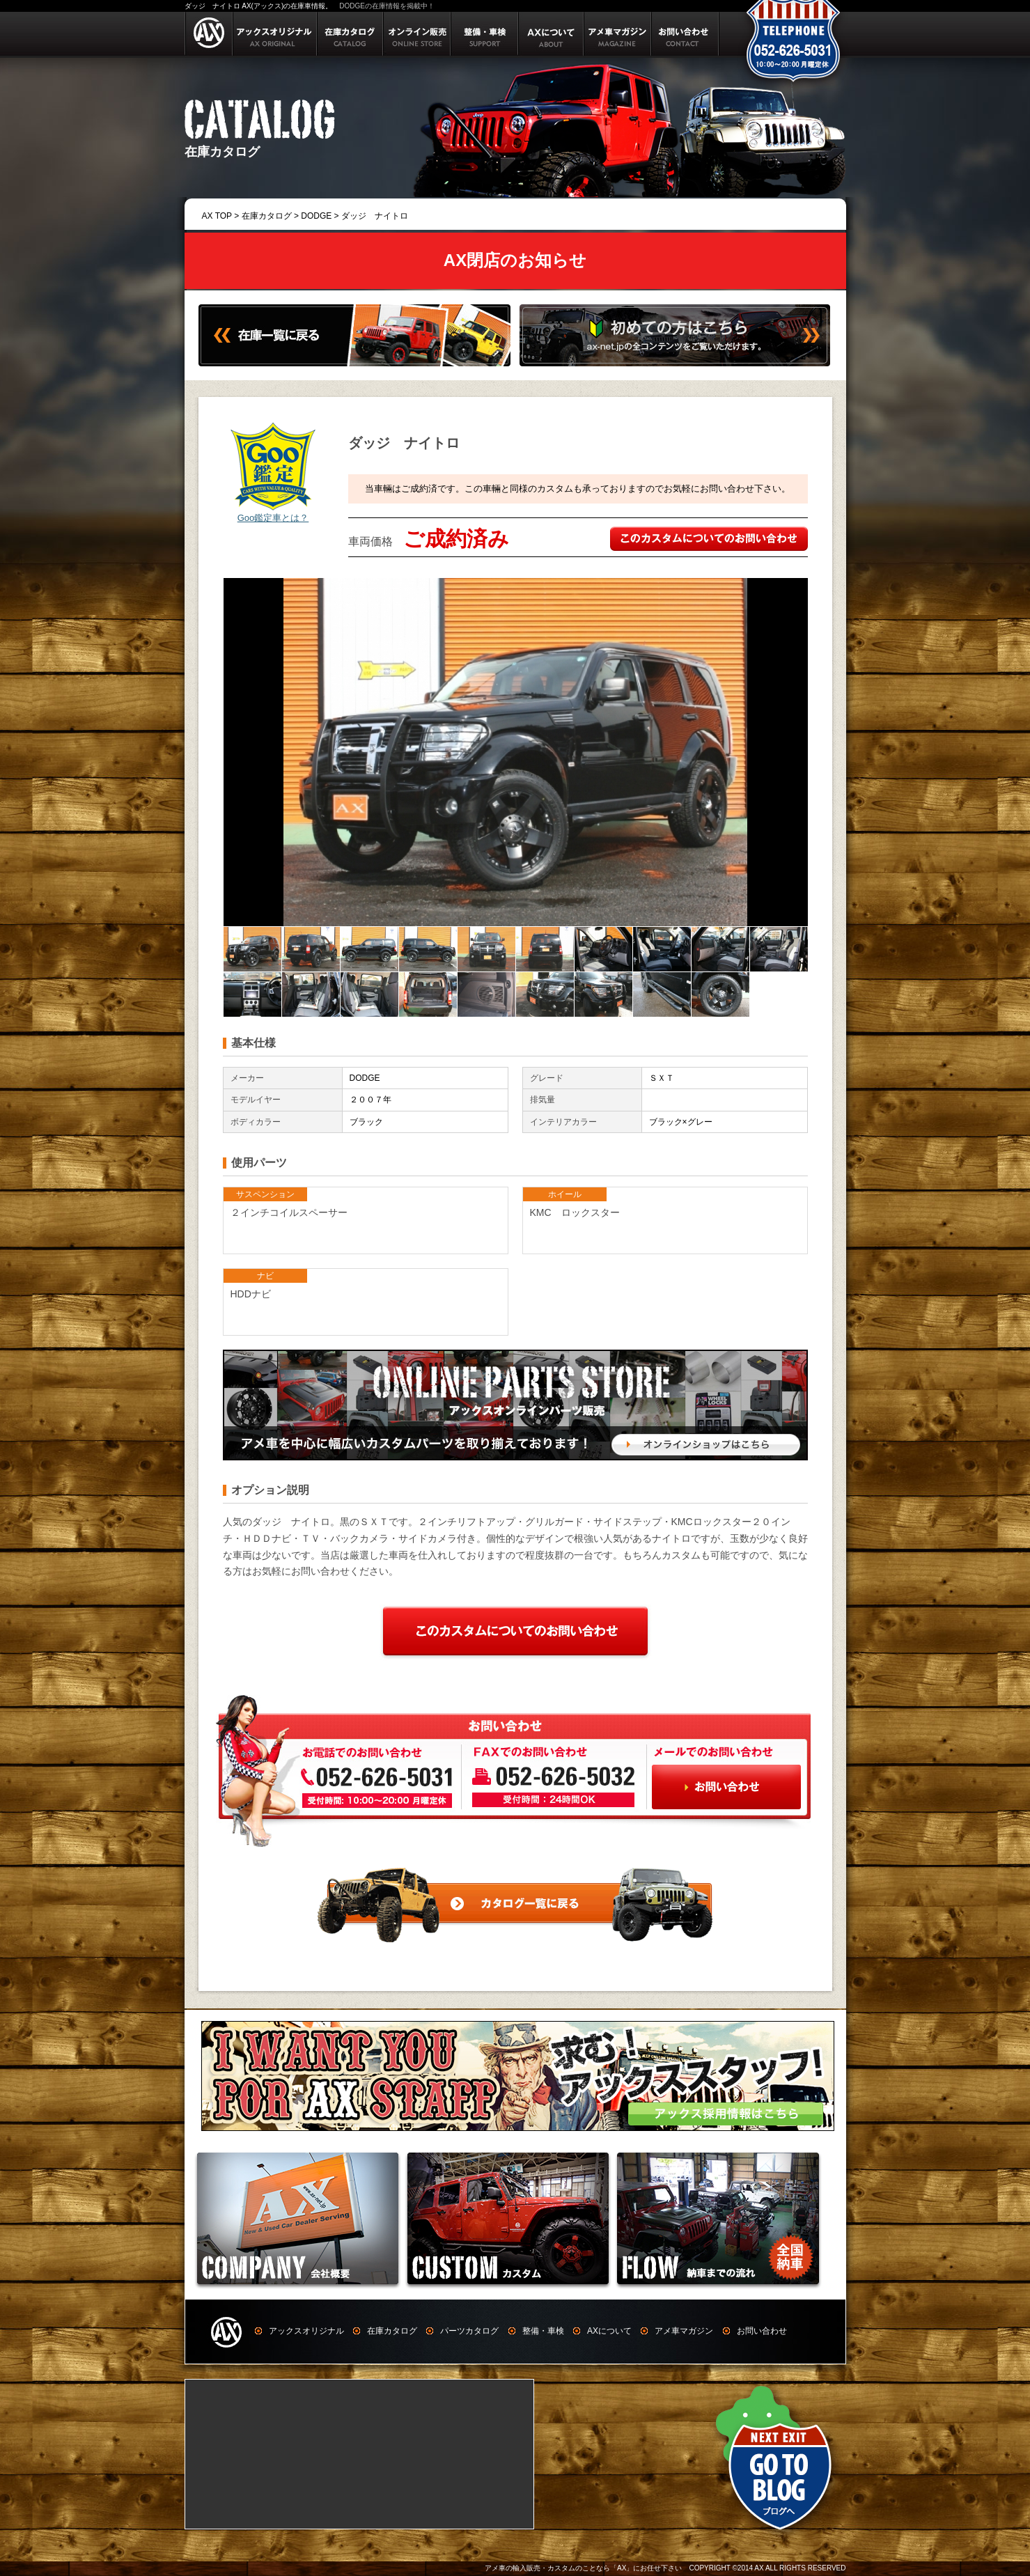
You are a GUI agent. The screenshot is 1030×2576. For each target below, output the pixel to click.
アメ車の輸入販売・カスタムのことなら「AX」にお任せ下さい (583, 2568)
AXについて (609, 2331)
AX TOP (217, 216)
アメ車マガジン (684, 2331)
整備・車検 (543, 2331)
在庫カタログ (267, 216)
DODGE (316, 216)
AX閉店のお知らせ (515, 260)
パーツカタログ (469, 2331)
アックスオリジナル (306, 2331)
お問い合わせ (762, 2331)
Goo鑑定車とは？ (273, 518)
